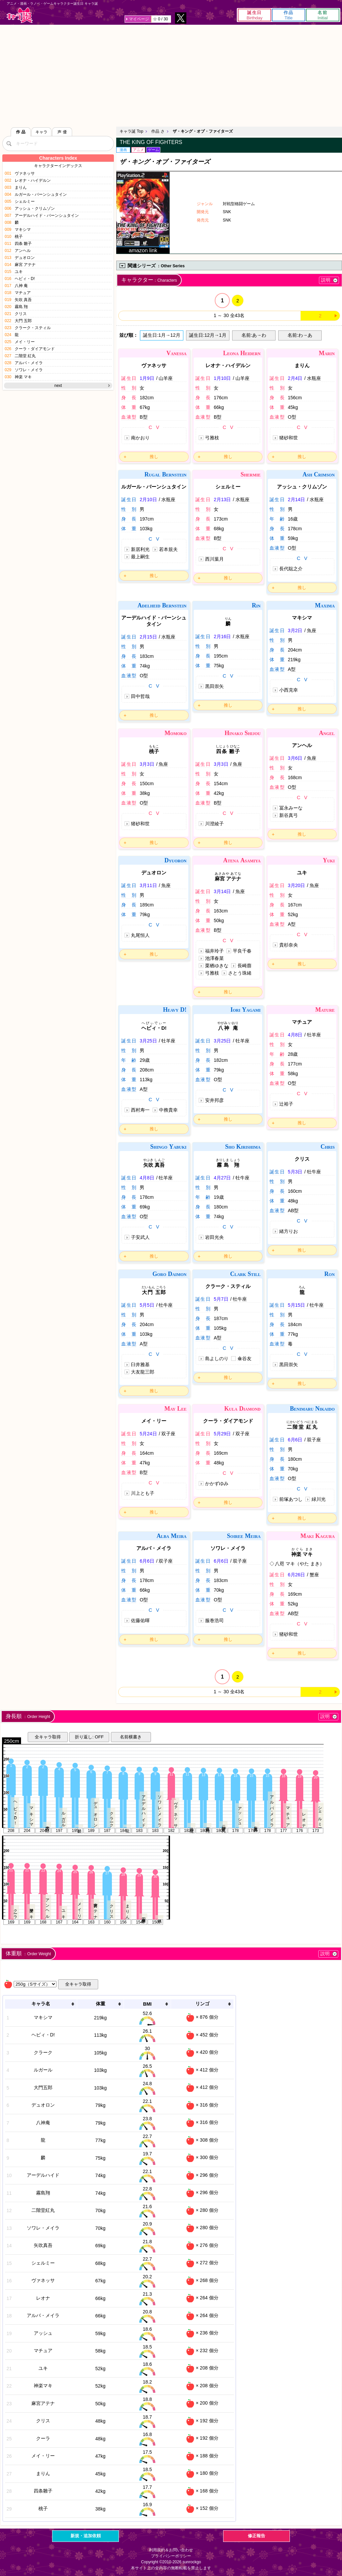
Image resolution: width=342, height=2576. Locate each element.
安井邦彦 (214, 1100)
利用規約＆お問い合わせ (171, 2550)
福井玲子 (214, 951)
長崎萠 (244, 965)
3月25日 (148, 1040)
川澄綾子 (214, 823)
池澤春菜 (214, 958)
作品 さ (157, 131)
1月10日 (222, 378)
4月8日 (295, 1034)
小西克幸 (288, 690)
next (58, 385)
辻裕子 (286, 1104)
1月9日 (147, 378)
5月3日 (295, 1171)
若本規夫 (168, 549)
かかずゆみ (216, 1483)
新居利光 (140, 549)
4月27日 (222, 1177)
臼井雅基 (140, 1364)
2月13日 (222, 499)
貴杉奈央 (288, 945)
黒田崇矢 (214, 686)
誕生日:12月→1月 (207, 335)
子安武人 (140, 1237)
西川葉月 (214, 559)
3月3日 (147, 764)
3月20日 (296, 885)
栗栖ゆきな (216, 965)
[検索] (9, 143)
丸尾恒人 (140, 935)
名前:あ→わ (253, 335)
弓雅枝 (212, 437)
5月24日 (148, 1433)
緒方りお (288, 1231)
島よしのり (216, 1358)
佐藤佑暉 (140, 1620)
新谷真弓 (288, 815)
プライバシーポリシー (171, 2556)
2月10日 (148, 499)
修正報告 (256, 2535)
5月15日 (296, 1305)
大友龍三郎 (142, 1372)
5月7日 (221, 1299)
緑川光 (319, 1499)
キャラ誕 (20, 15)
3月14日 (222, 891)
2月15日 (148, 636)
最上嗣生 (140, 556)
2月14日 (296, 499)
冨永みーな (291, 808)
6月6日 (295, 1439)
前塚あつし (291, 1499)
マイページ (139, 19)
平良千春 (242, 951)
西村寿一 (140, 1110)
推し (154, 456)
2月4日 (295, 378)
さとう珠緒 (239, 973)
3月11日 (148, 885)
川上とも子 (142, 1493)
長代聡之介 (291, 568)
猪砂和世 (288, 437)
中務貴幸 (168, 1110)
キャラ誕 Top (131, 131)
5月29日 (222, 1433)
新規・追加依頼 (85, 2535)
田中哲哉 (140, 696)
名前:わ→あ (300, 335)
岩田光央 (214, 1237)
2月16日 (222, 636)
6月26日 (296, 1574)
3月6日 (295, 758)
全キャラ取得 (48, 1736)
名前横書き (131, 1736)
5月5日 (147, 1305)
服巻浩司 (214, 1620)
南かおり (140, 437)
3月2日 (295, 630)
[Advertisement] (171, 75)
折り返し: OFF (89, 1736)
